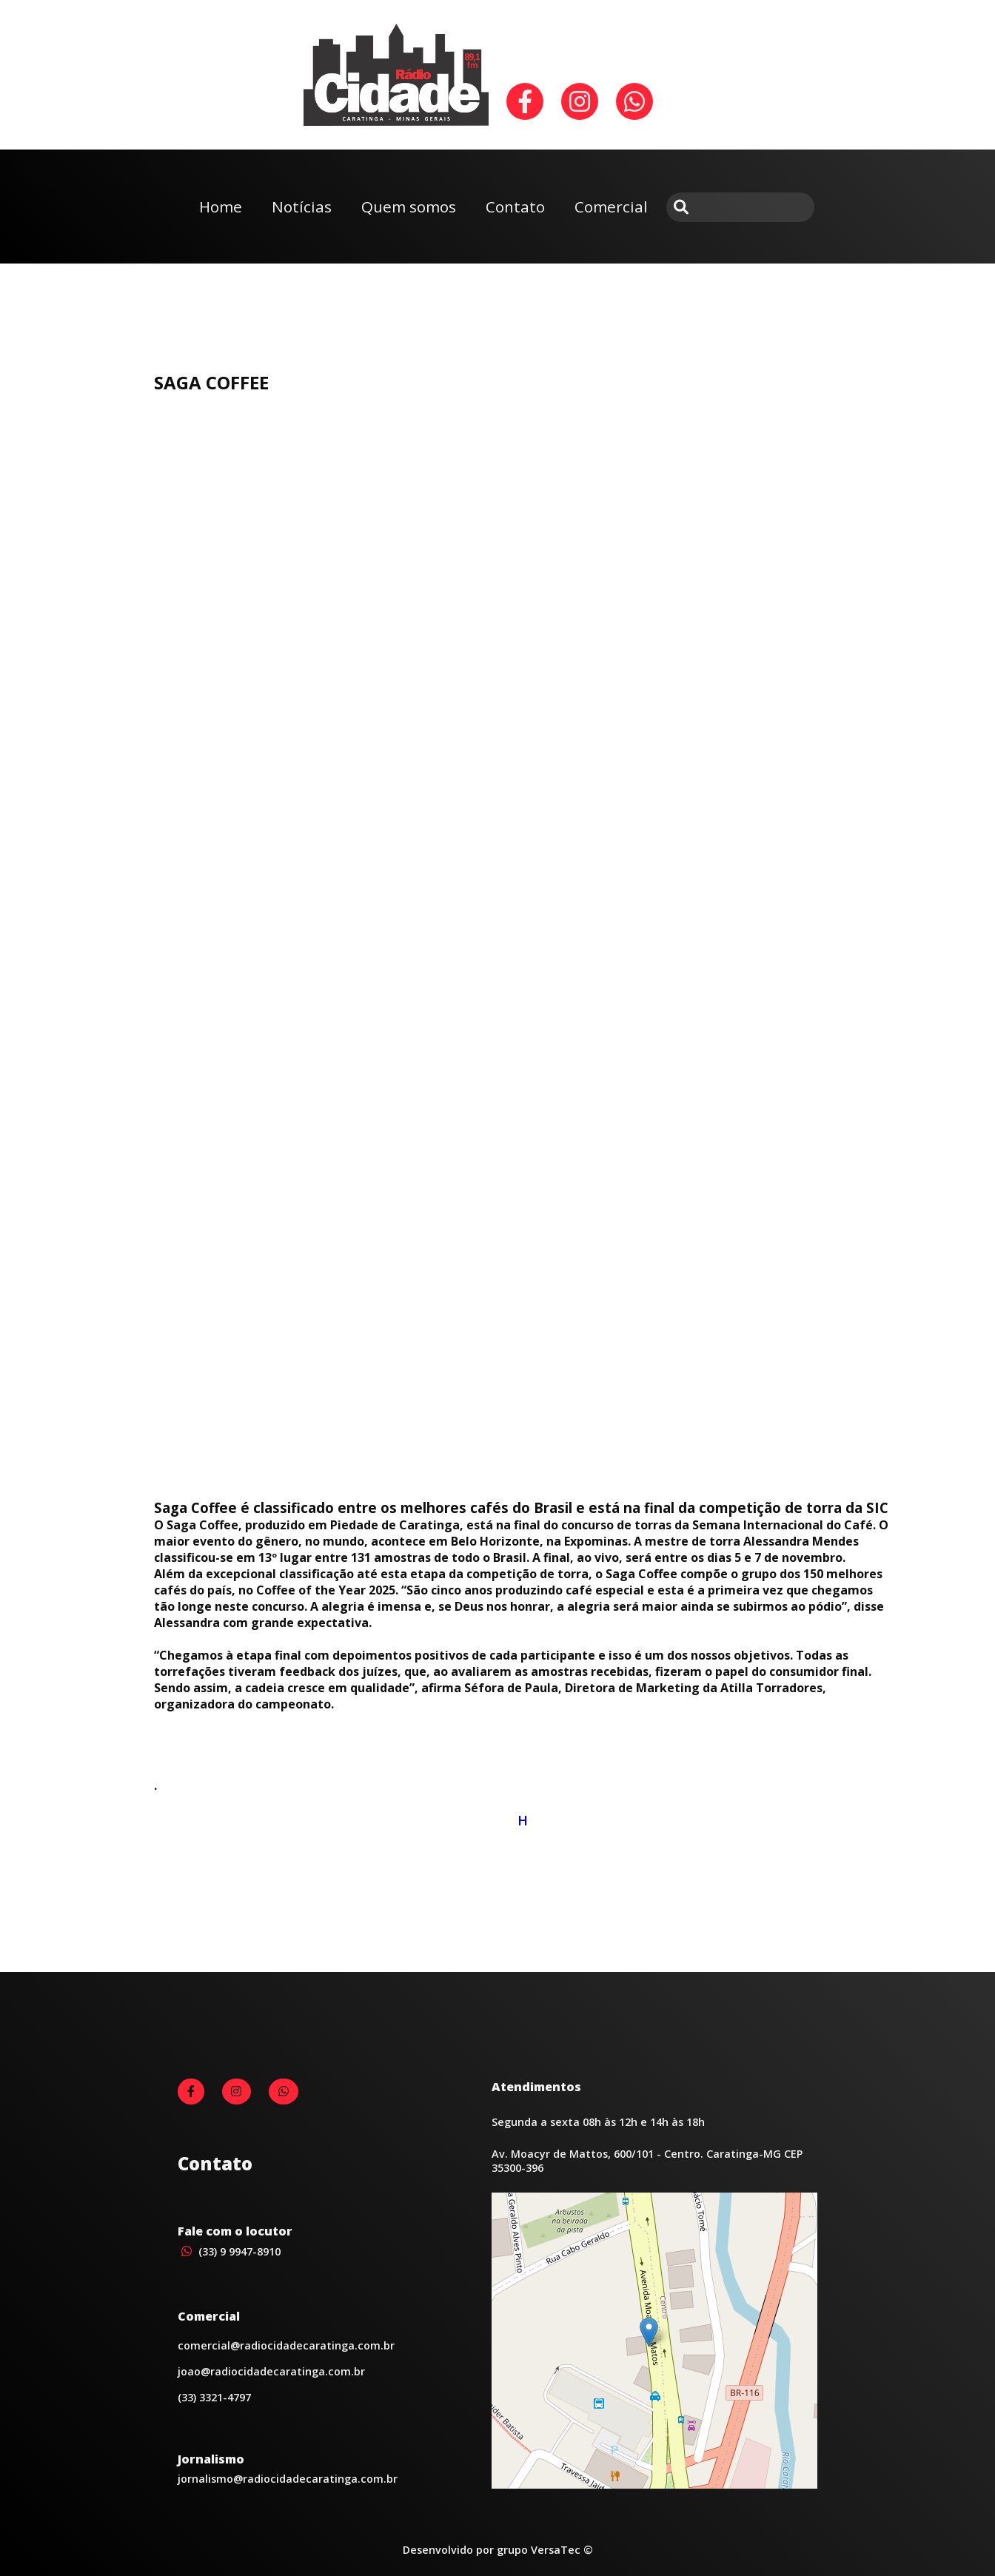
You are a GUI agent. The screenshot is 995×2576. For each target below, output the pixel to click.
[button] (649, 2332)
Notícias (302, 206)
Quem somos (408, 206)
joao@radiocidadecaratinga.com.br (271, 2371)
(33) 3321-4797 (214, 2397)
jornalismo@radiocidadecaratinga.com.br (288, 2479)
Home (220, 206)
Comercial (611, 206)
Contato (515, 206)
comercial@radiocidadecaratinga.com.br (286, 2345)
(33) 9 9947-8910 (229, 2251)
